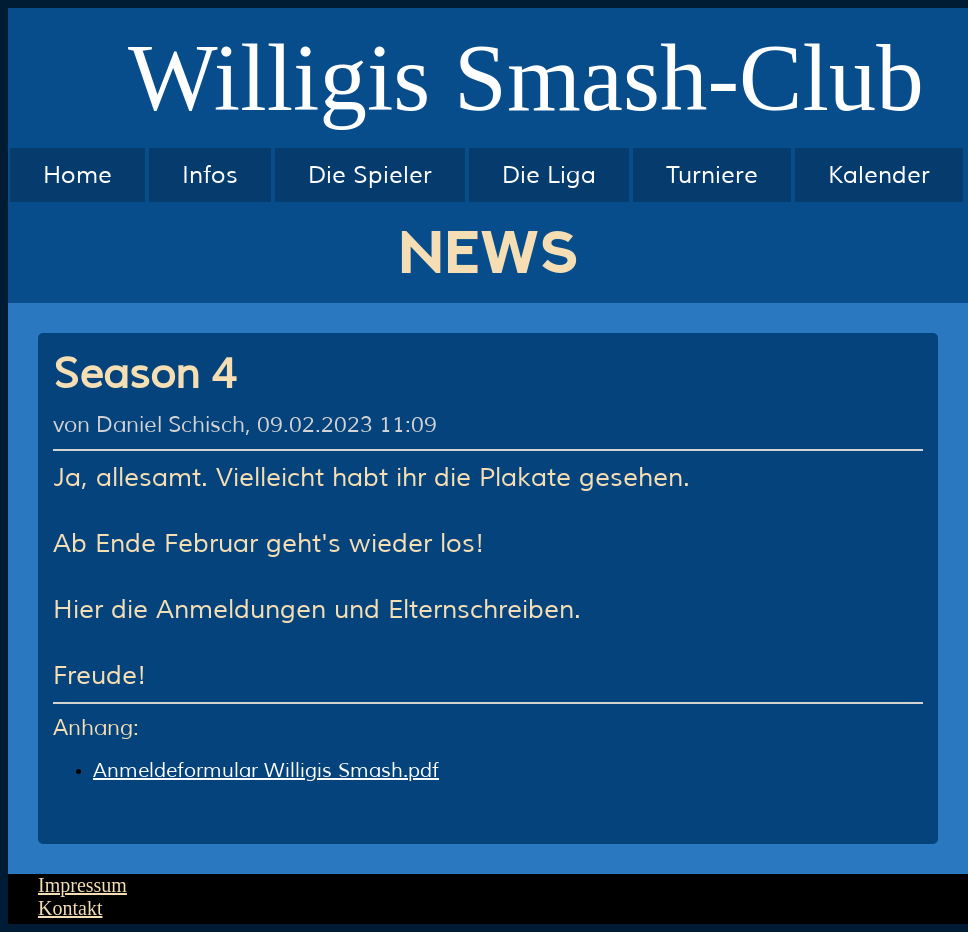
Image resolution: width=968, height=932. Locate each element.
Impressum (82, 885)
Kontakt (70, 908)
